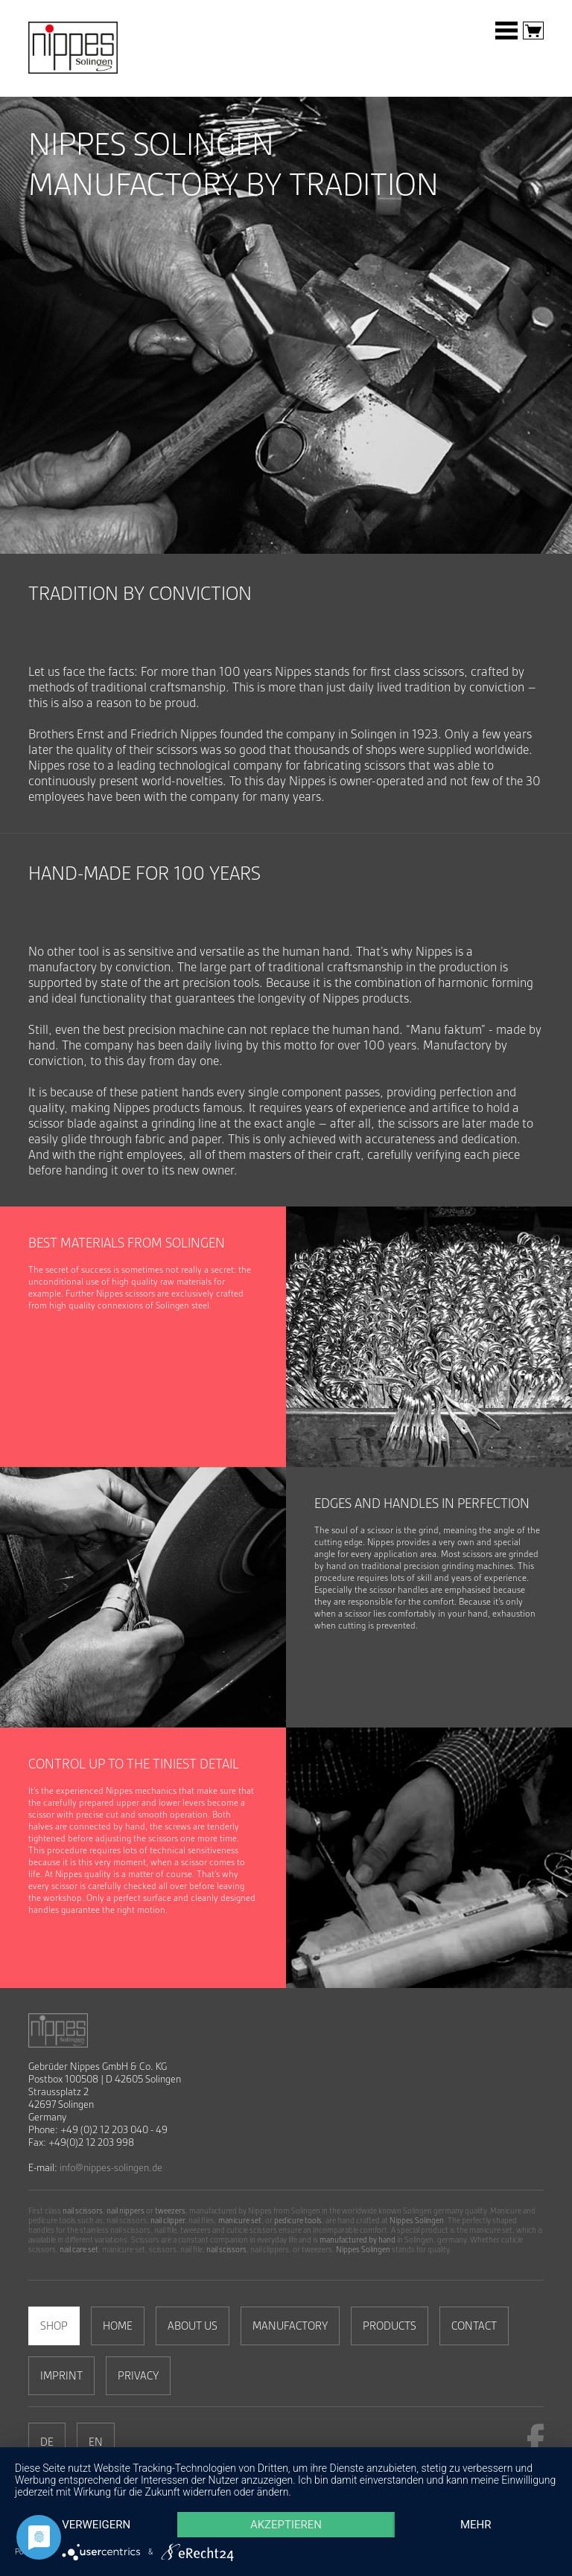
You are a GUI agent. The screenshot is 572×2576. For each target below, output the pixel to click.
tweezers (170, 2211)
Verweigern (96, 2524)
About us (192, 2325)
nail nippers (125, 2211)
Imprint (61, 2375)
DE (47, 2442)
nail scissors (83, 2211)
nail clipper (167, 2220)
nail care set (79, 2249)
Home (118, 2325)
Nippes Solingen (417, 2220)
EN (96, 2442)
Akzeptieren (286, 2524)
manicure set (239, 2220)
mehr (476, 2524)
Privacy (138, 2375)
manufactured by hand (357, 2240)
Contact (474, 2325)
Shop (54, 2325)
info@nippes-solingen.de (111, 2167)
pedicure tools (298, 2220)
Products (389, 2325)
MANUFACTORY (290, 2325)
